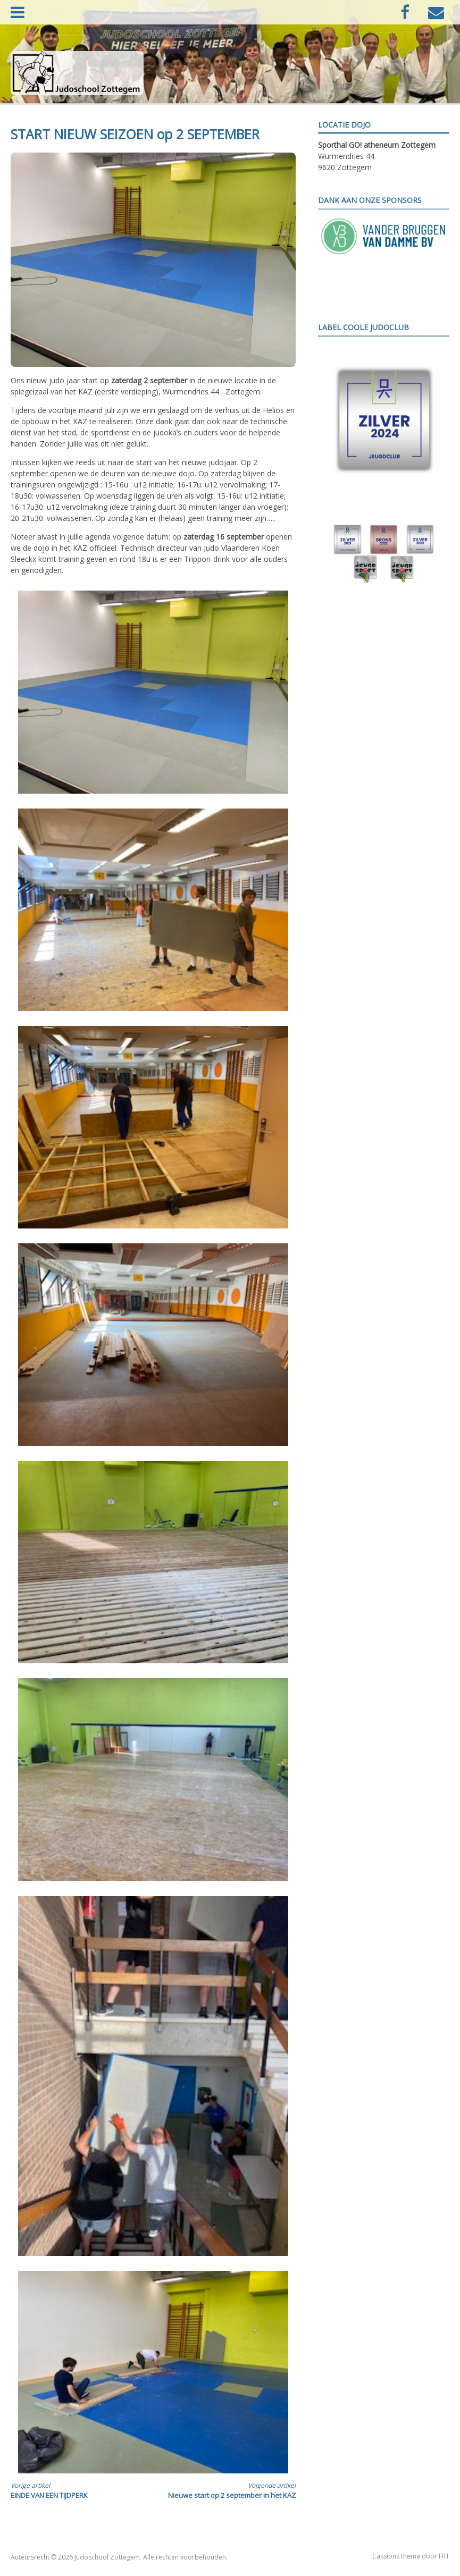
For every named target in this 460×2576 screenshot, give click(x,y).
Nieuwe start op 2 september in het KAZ (232, 2490)
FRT (444, 2556)
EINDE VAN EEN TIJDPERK (75, 2490)
